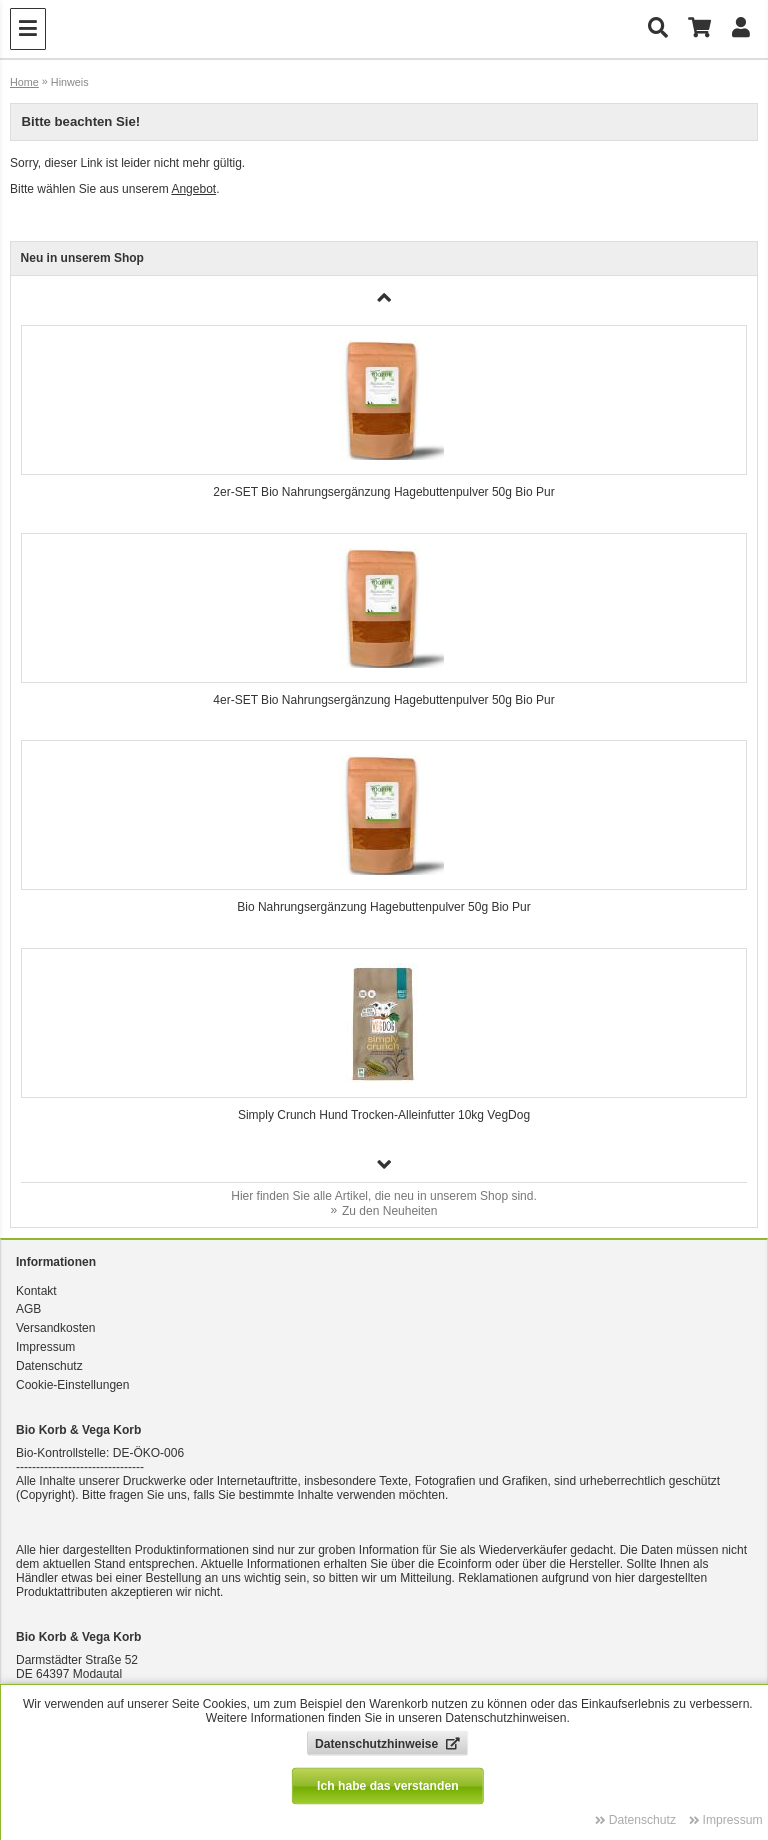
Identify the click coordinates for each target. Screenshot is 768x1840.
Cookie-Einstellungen (72, 1385)
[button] (385, 1164)
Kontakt (36, 1291)
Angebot (193, 189)
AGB (28, 1309)
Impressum (45, 1347)
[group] (384, 419)
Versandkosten (55, 1328)
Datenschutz (49, 1366)
